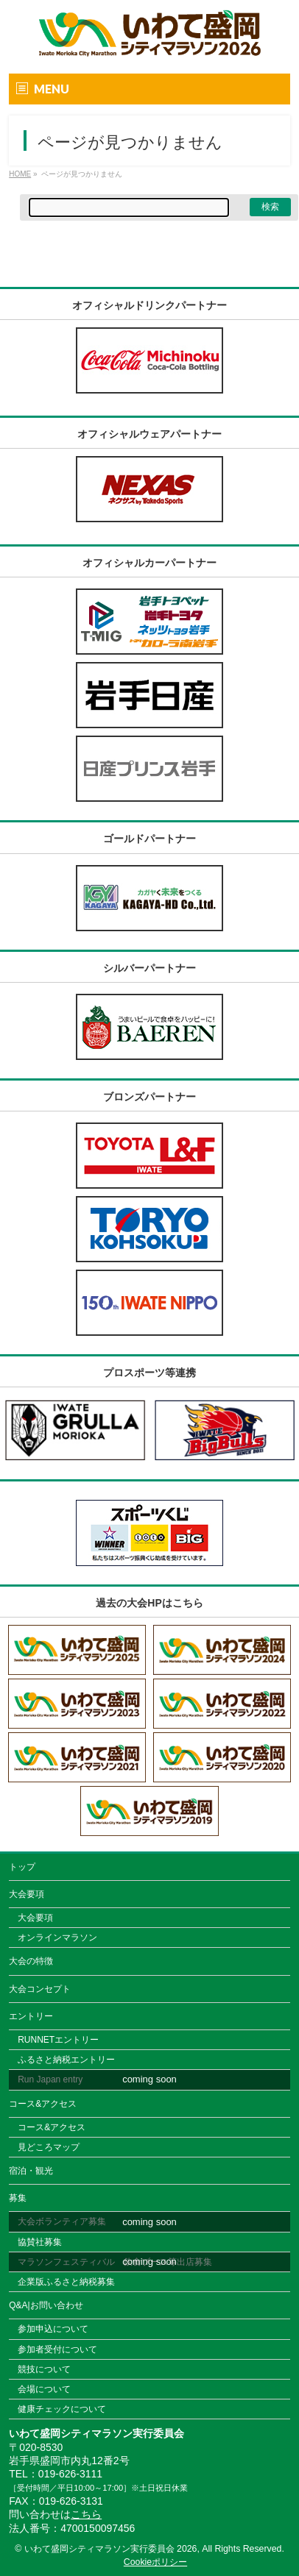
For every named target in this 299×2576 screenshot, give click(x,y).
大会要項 (26, 1894)
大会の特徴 (31, 1961)
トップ (22, 1867)
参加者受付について (57, 2349)
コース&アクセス (43, 2104)
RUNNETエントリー (58, 2040)
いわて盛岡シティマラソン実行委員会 (110, 2549)
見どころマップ (49, 2147)
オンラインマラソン (57, 1937)
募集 (18, 2198)
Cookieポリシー (155, 2562)
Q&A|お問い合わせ (45, 2305)
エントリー (31, 2016)
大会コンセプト (40, 1989)
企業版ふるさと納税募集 (66, 2282)
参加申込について (53, 2329)
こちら (86, 2514)
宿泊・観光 (31, 2171)
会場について (44, 2389)
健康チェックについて (62, 2409)
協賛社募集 (40, 2242)
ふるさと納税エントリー (66, 2059)
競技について (44, 2369)
